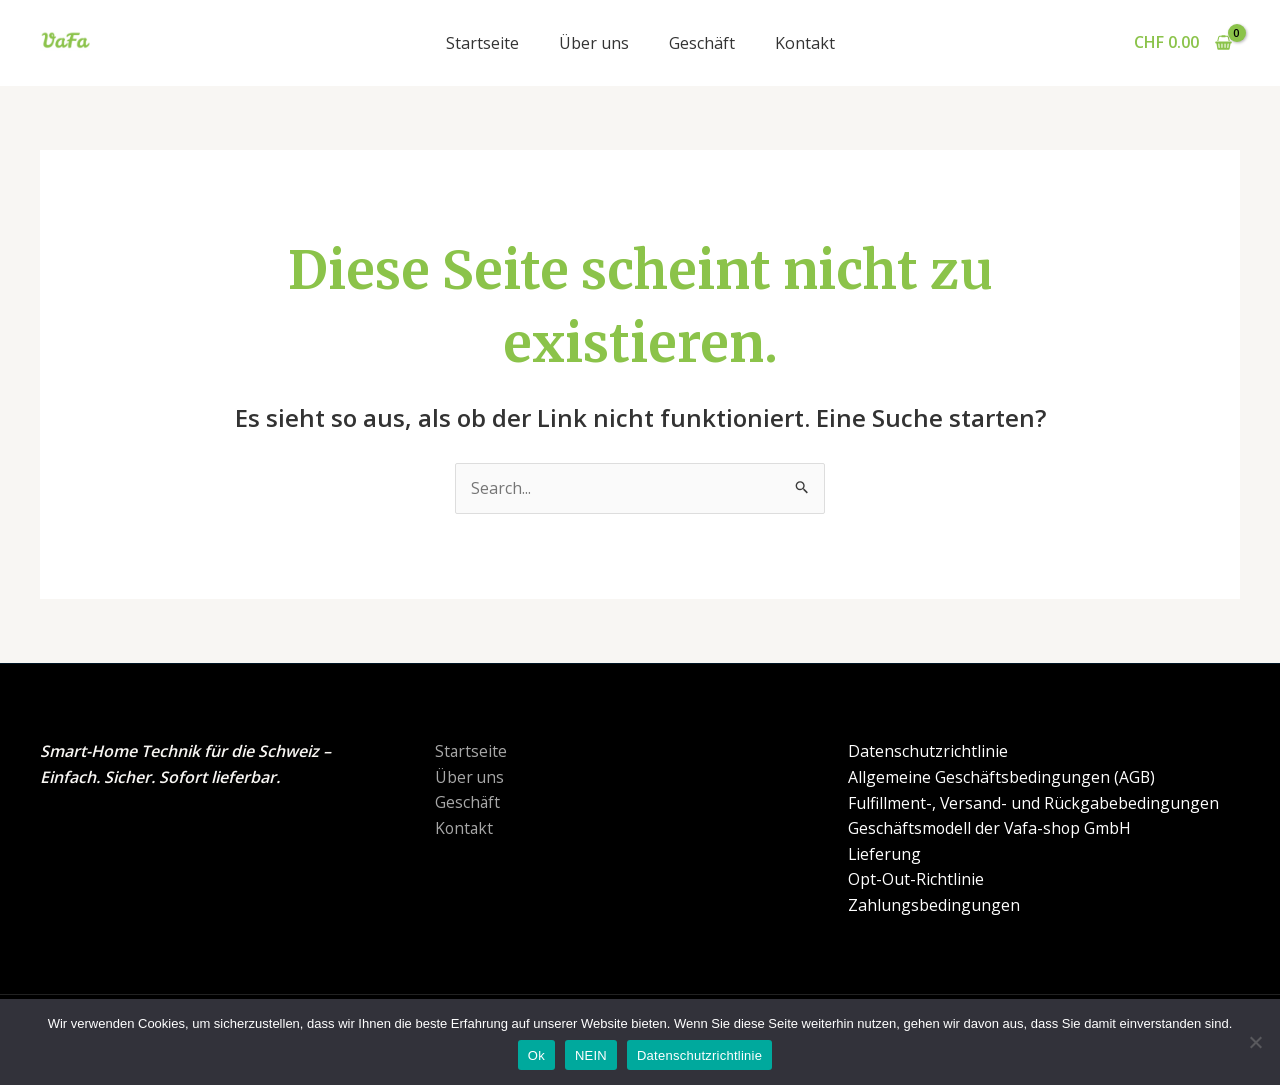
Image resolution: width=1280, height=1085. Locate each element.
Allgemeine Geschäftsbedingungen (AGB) (1001, 777)
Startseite (482, 43)
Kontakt (805, 43)
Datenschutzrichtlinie (927, 752)
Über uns (594, 43)
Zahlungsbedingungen (933, 905)
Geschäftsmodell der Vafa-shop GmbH (990, 828)
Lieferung (884, 854)
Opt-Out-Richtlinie (915, 880)
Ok (536, 1055)
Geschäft (702, 43)
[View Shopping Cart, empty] (1182, 43)
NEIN (591, 1055)
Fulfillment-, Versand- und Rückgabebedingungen (1033, 803)
